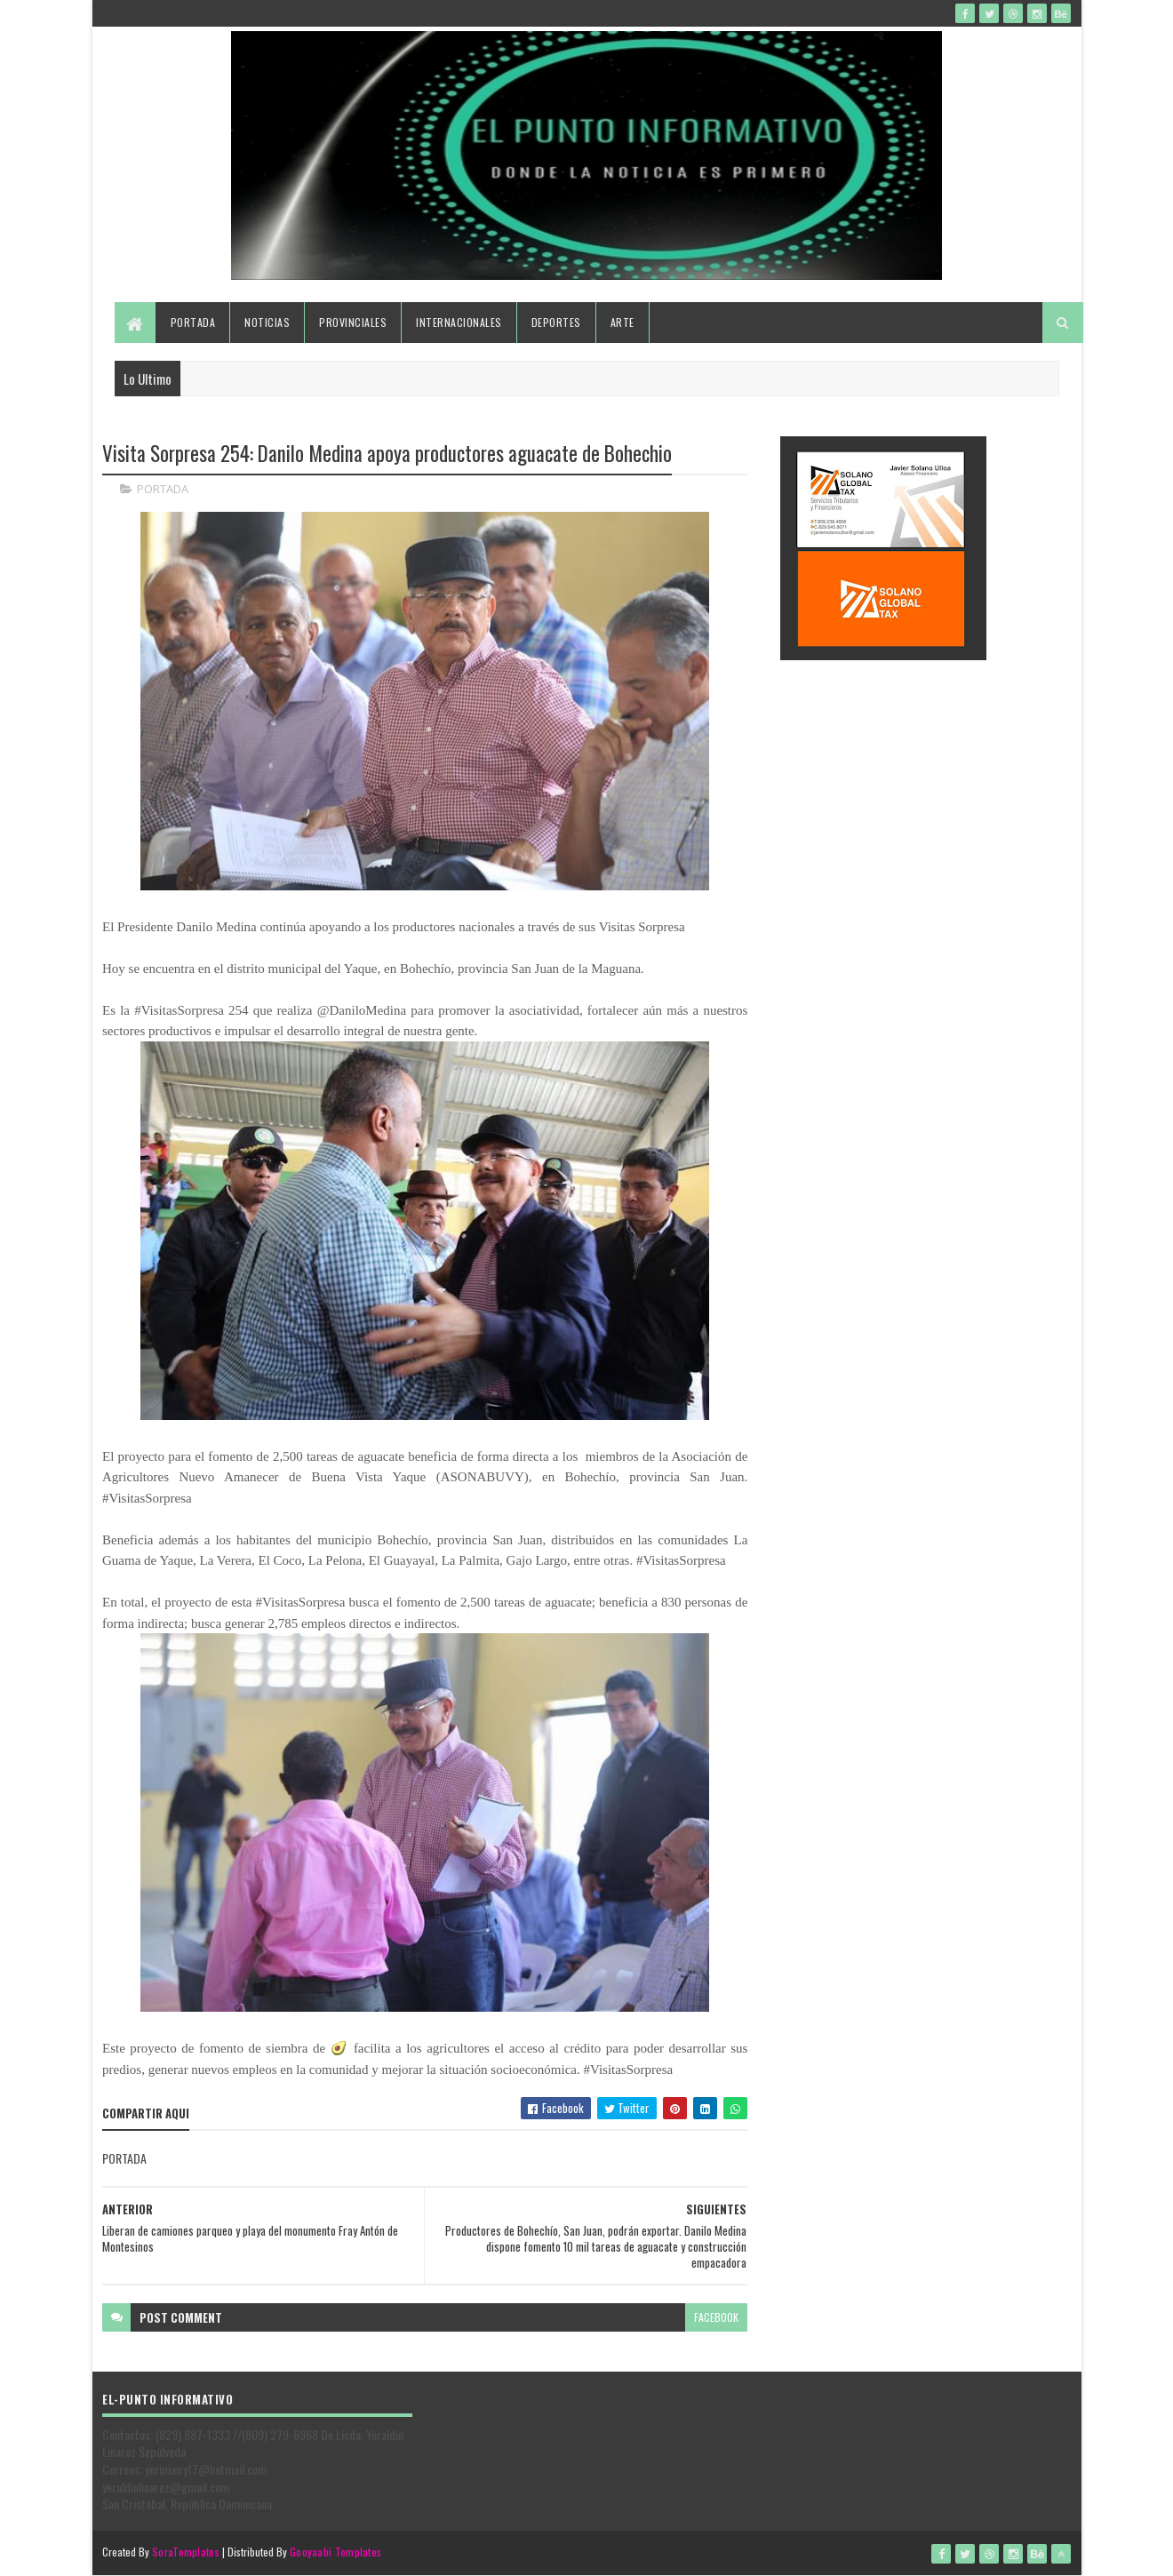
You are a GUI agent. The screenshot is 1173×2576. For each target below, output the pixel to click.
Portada (193, 322)
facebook (716, 2317)
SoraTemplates (185, 2551)
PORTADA (162, 489)
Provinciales (353, 322)
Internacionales (459, 322)
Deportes (556, 322)
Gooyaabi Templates (335, 2551)
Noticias (267, 322)
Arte (622, 322)
